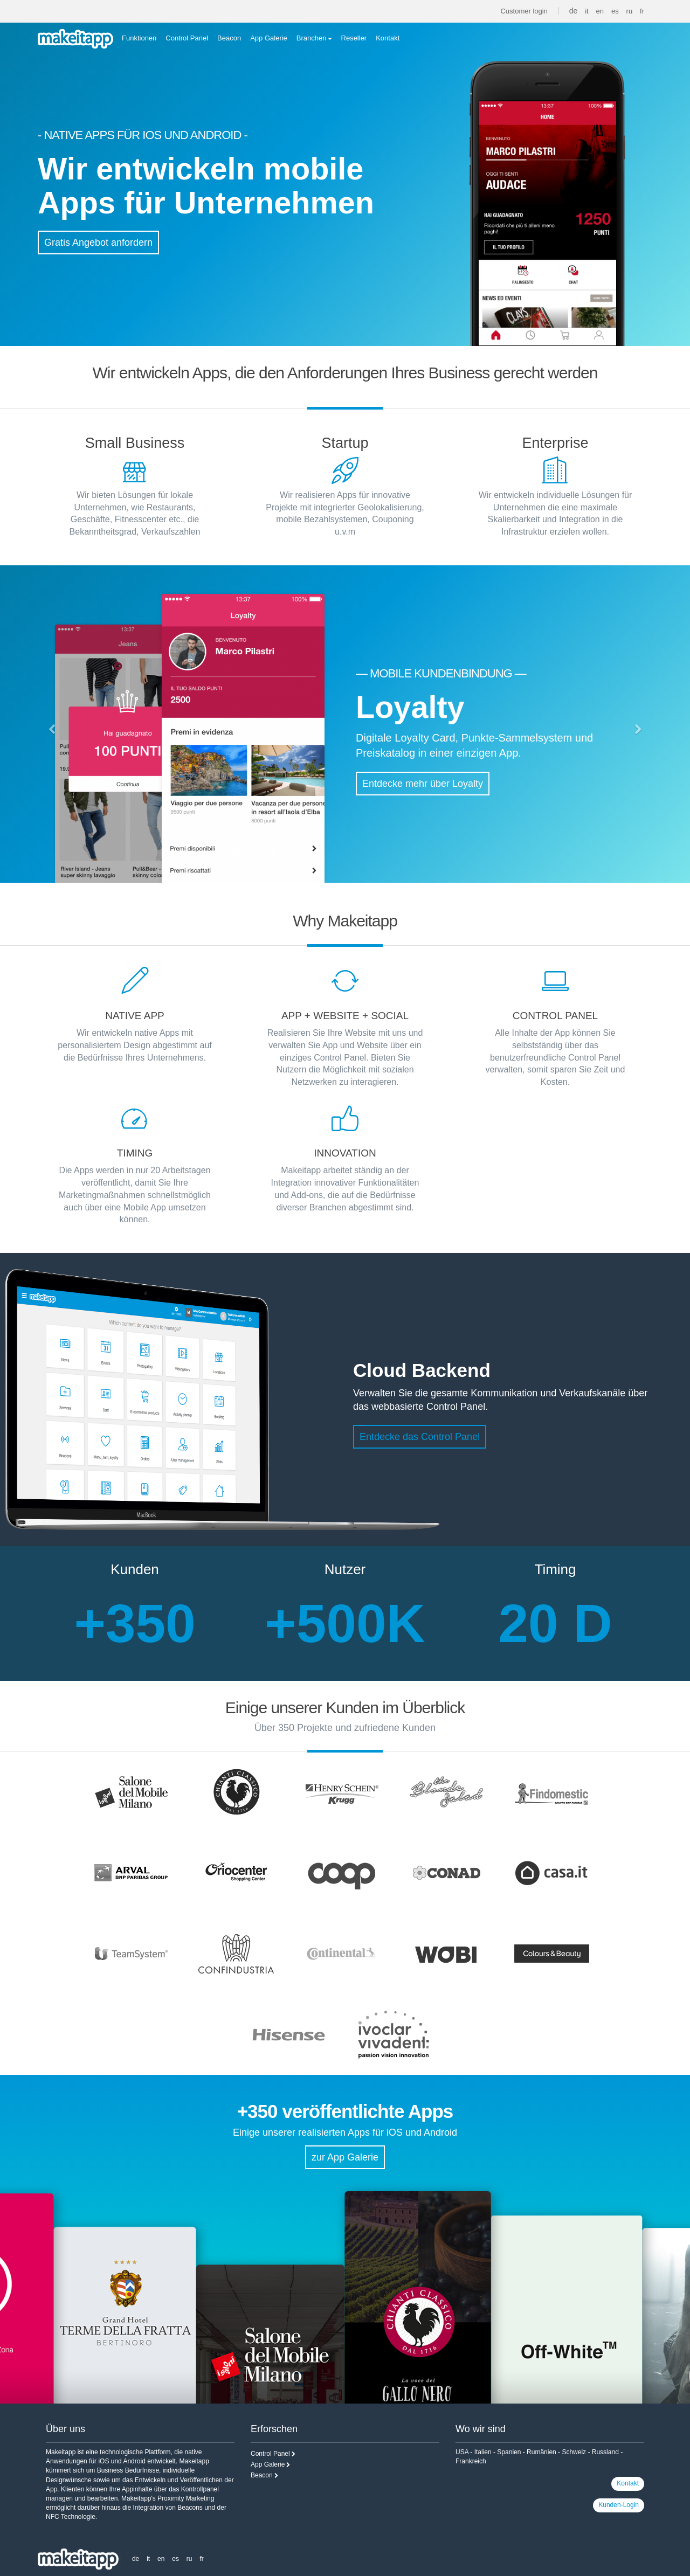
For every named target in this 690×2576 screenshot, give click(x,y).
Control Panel (186, 38)
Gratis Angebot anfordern (98, 242)
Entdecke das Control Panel (420, 1436)
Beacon (229, 38)
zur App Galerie (345, 2157)
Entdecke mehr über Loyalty (422, 783)
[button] (52, 729)
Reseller (354, 38)
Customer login (523, 11)
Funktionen (139, 38)
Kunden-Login (618, 2505)
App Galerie (268, 38)
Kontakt (387, 38)
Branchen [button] (314, 38)
